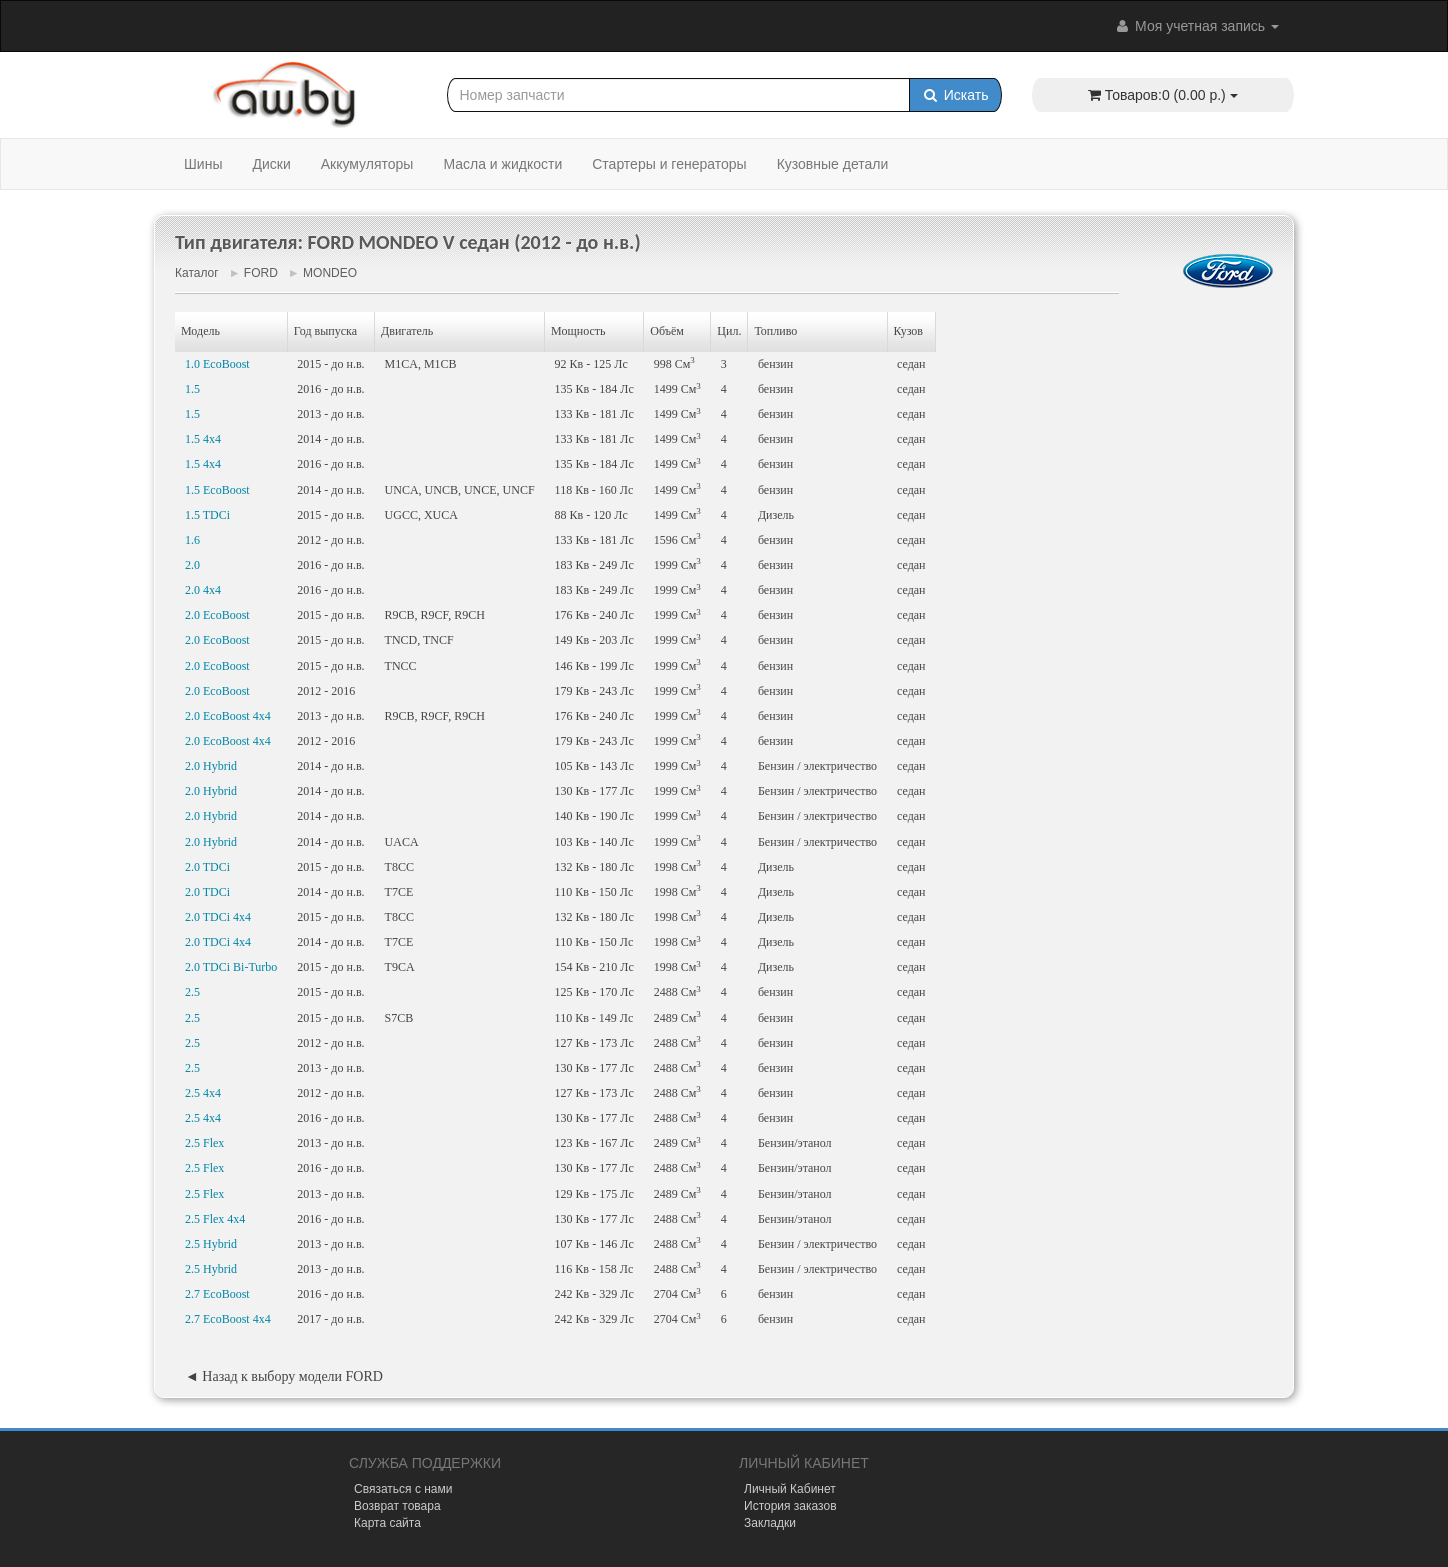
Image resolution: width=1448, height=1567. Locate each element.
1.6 (192, 540)
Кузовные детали (833, 164)
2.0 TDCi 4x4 (218, 917)
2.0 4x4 (203, 590)
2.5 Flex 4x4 (215, 1219)
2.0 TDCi (207, 867)
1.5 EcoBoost (217, 490)
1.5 (192, 389)
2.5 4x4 (203, 1093)
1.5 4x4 (203, 439)
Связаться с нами (403, 1489)
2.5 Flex (204, 1143)
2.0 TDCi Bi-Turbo (231, 967)
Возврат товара (397, 1506)
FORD (261, 273)
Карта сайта (387, 1523)
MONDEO (330, 273)
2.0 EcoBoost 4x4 (228, 716)
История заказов (790, 1506)
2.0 (192, 565)
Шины (203, 164)
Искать (955, 95)
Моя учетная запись (1196, 26)
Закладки (770, 1523)
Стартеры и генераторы (669, 164)
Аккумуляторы (367, 164)
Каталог (197, 273)
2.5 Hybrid (211, 1244)
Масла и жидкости (502, 164)
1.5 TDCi (207, 515)
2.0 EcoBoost (217, 615)
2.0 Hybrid (211, 766)
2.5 (192, 992)
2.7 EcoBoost (217, 1294)
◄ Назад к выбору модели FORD (284, 1376)
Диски (271, 164)
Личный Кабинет (790, 1489)
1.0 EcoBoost (217, 364)
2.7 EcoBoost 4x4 (228, 1319)
